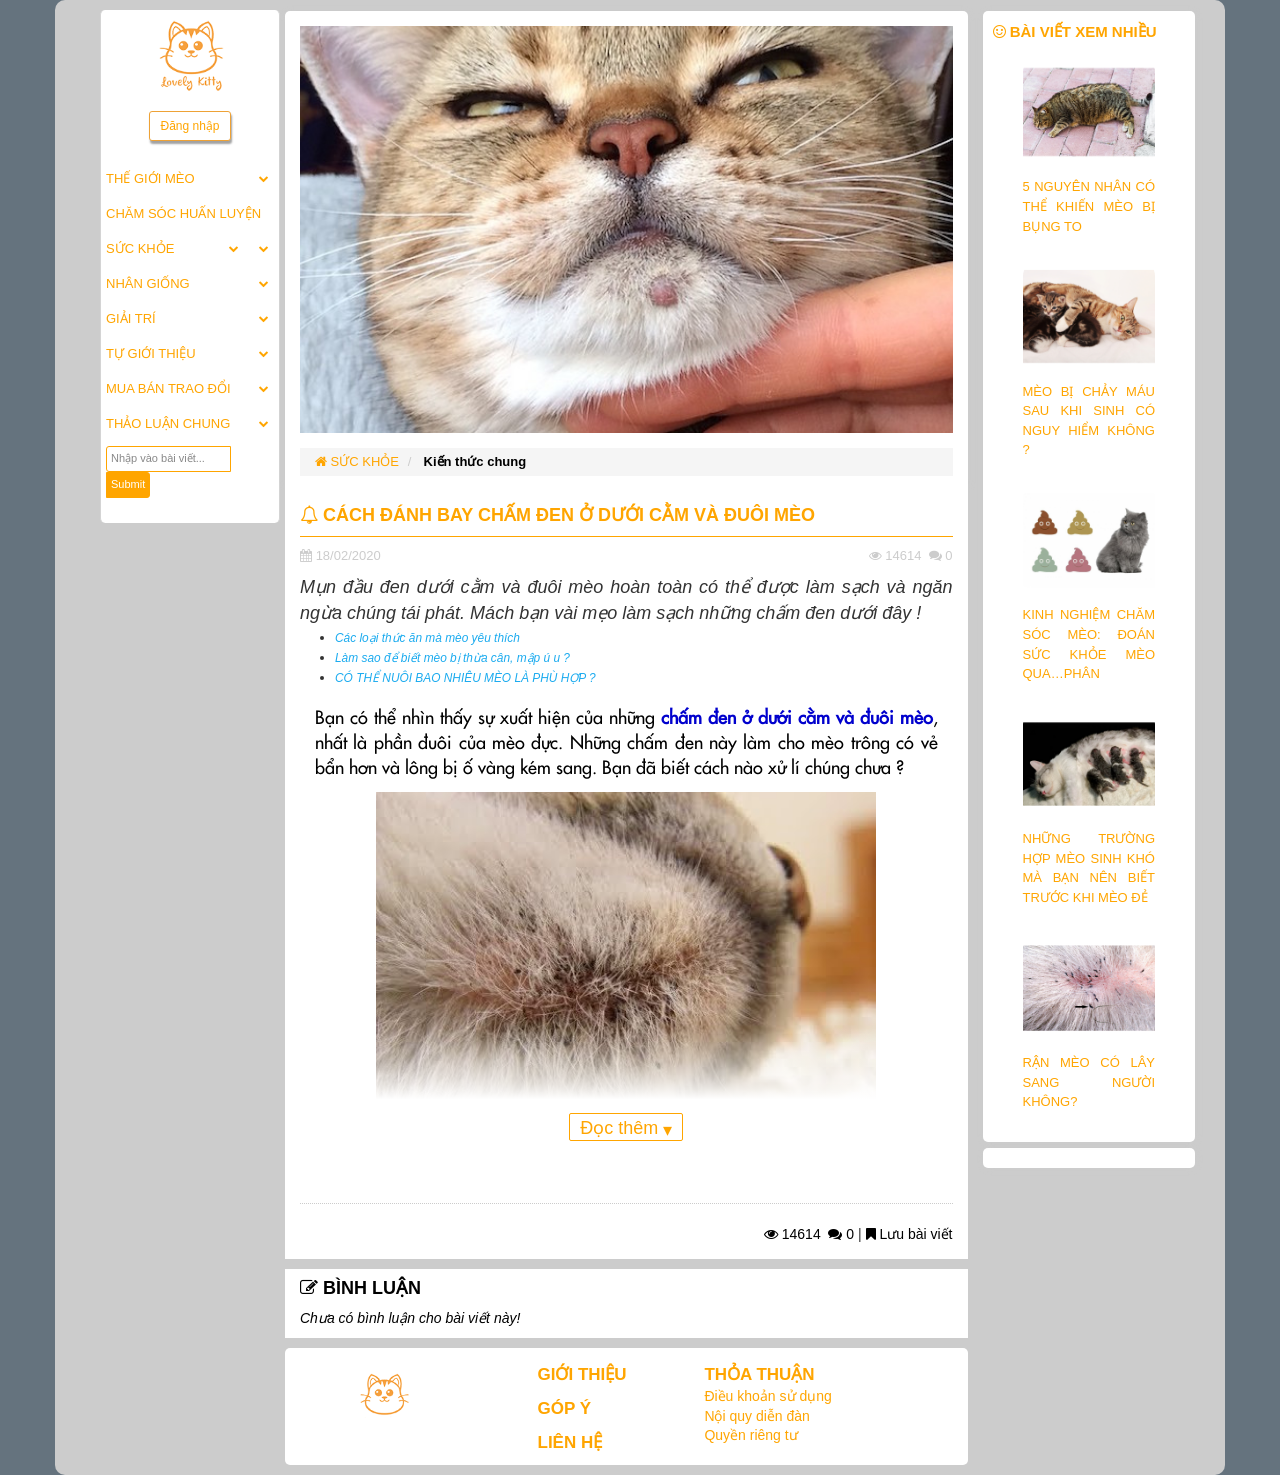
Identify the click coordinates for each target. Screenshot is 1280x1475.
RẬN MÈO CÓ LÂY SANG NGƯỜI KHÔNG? (1089, 1082)
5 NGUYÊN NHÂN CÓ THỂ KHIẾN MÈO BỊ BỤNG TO (1089, 206)
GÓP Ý (565, 1408)
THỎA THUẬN (759, 1374)
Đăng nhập (189, 126)
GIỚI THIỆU (582, 1374)
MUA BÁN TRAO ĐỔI (168, 388)
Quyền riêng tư (750, 1435)
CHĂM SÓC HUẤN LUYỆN (183, 213)
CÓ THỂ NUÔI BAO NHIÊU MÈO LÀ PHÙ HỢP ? (465, 678)
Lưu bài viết (909, 1234)
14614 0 (809, 1234)
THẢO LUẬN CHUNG (168, 423)
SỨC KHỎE (140, 248)
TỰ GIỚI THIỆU (151, 353)
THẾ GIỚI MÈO (150, 178)
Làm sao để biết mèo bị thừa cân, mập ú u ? (452, 658)
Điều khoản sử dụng (767, 1396)
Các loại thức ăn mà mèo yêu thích (427, 638)
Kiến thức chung (475, 461)
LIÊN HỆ (570, 1442)
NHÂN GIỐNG (148, 283)
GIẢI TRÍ (131, 318)
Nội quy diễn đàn (757, 1416)
